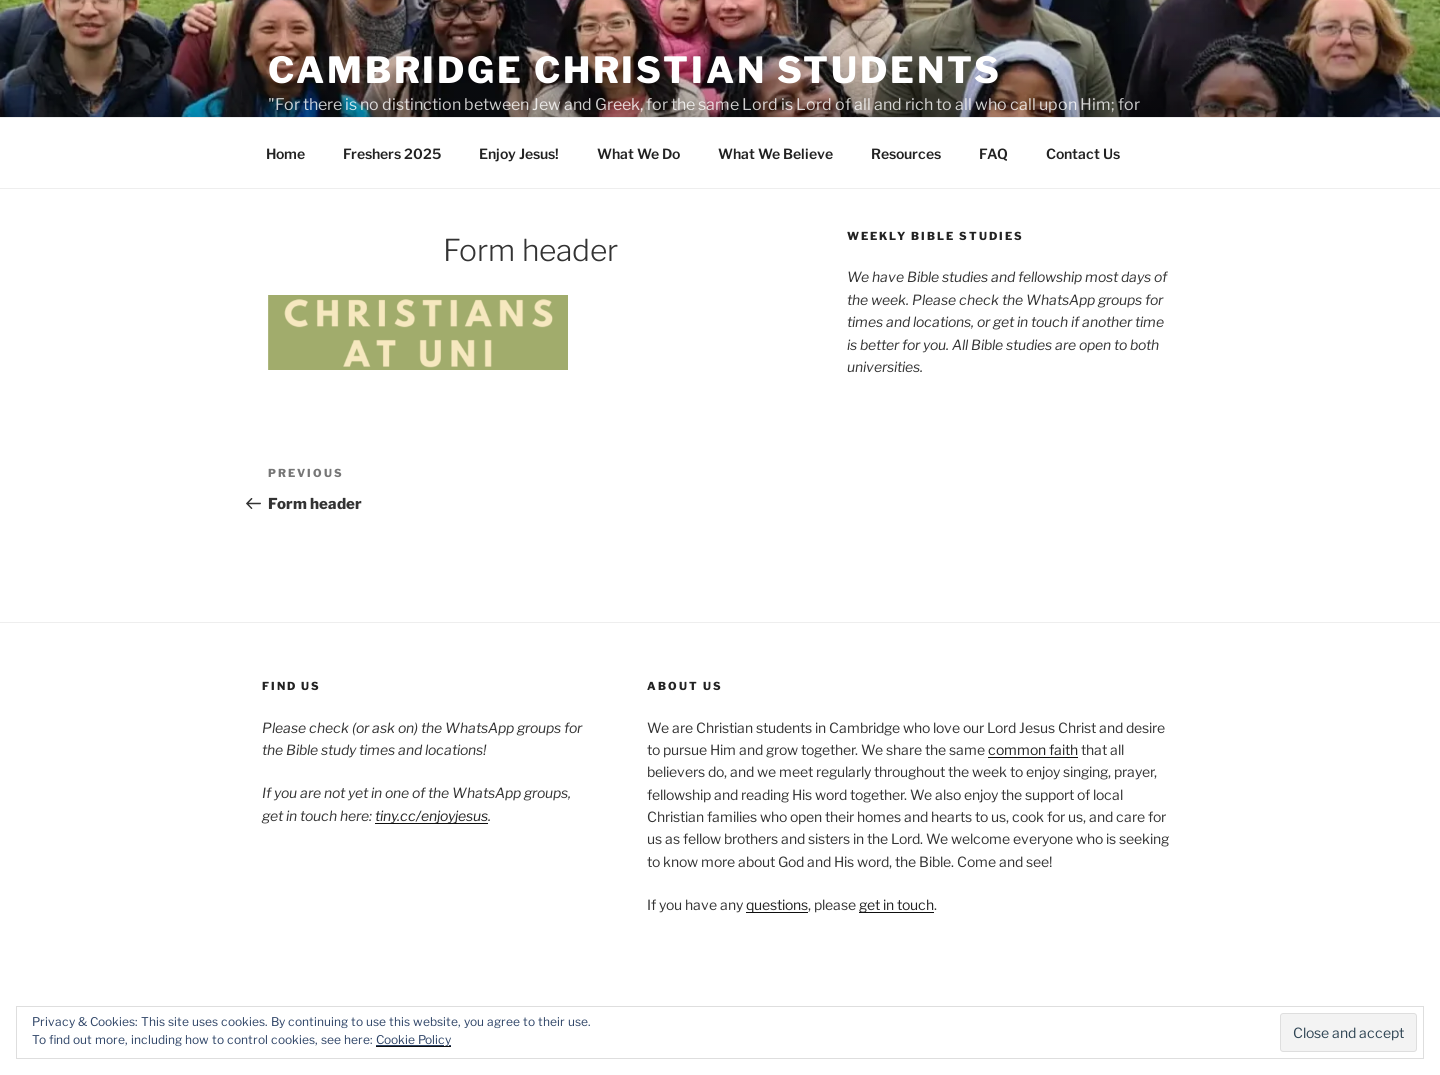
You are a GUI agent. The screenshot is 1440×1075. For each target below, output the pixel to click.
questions (777, 904)
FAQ (993, 153)
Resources (906, 153)
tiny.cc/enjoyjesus (431, 815)
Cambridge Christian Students (635, 70)
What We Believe (775, 153)
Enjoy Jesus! (519, 153)
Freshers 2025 (392, 153)
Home (285, 153)
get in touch (896, 904)
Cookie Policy (413, 1039)
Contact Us (1083, 153)
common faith (1033, 749)
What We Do (638, 153)
